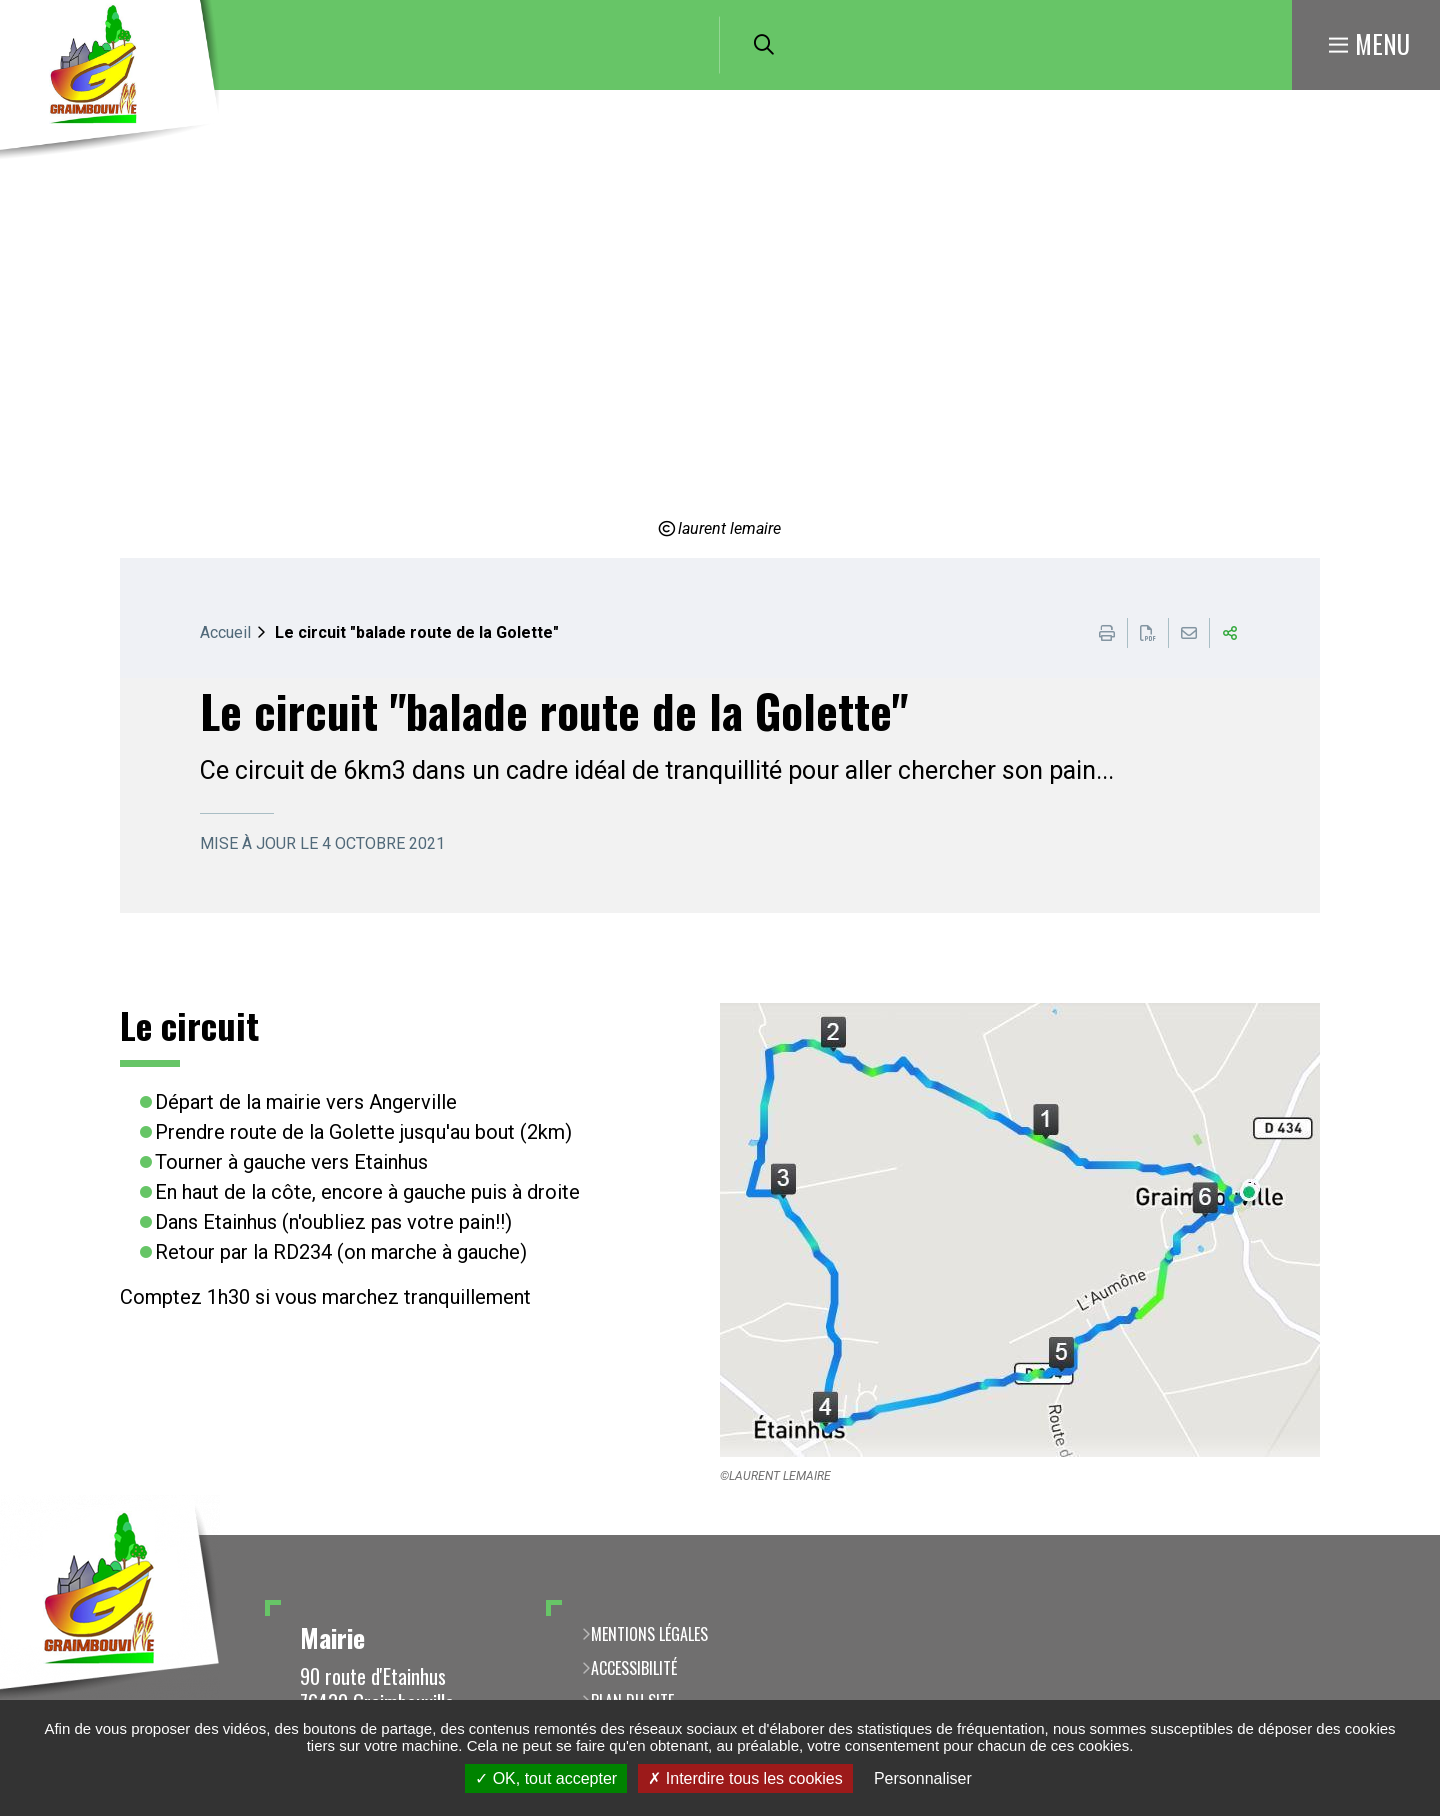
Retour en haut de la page (1395, 1535)
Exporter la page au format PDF (1148, 633)
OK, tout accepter (546, 1778)
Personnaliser (923, 1778)
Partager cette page (1230, 633)
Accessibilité (634, 1668)
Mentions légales (649, 1634)
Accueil (225, 632)
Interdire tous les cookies (745, 1778)
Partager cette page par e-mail (1189, 633)
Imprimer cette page (1107, 633)
